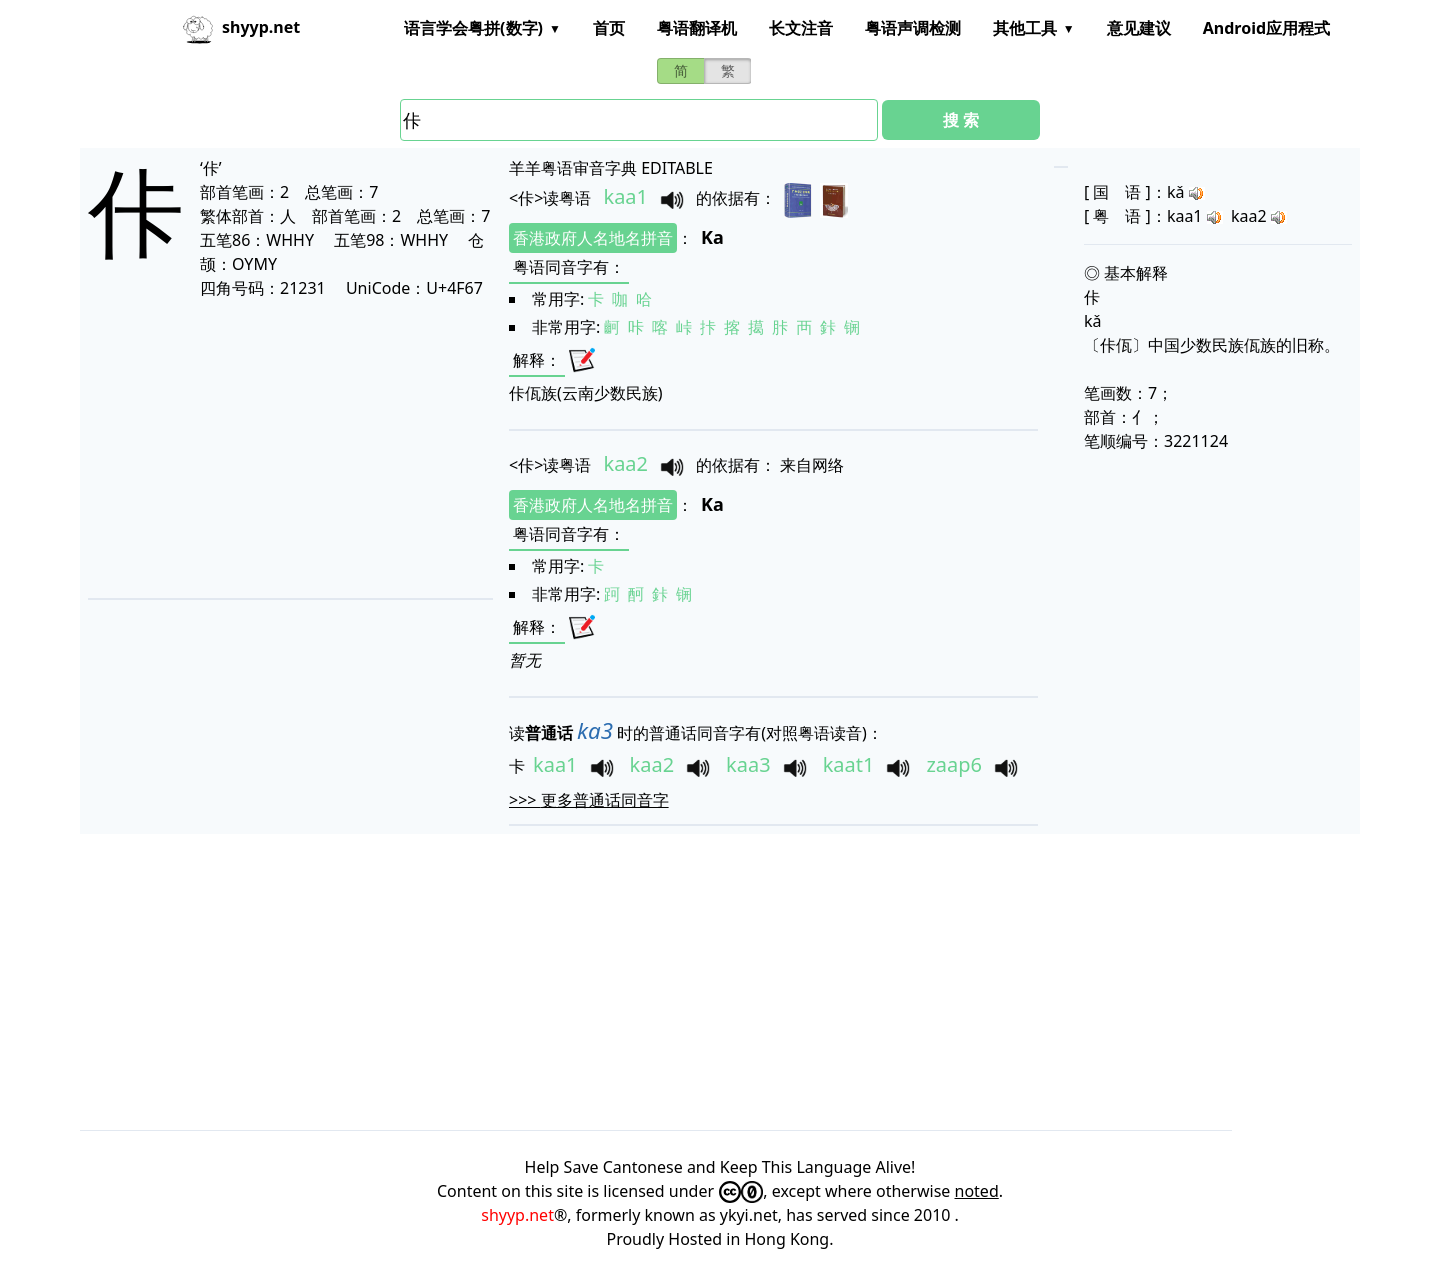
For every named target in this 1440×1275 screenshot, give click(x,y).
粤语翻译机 (697, 28)
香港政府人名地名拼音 (593, 238)
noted (977, 1191)
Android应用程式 (1266, 28)
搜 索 (961, 120)
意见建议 (1139, 28)
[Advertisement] (284, 448)
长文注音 (801, 28)
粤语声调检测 (913, 28)
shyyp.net (517, 1215)
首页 (609, 28)
